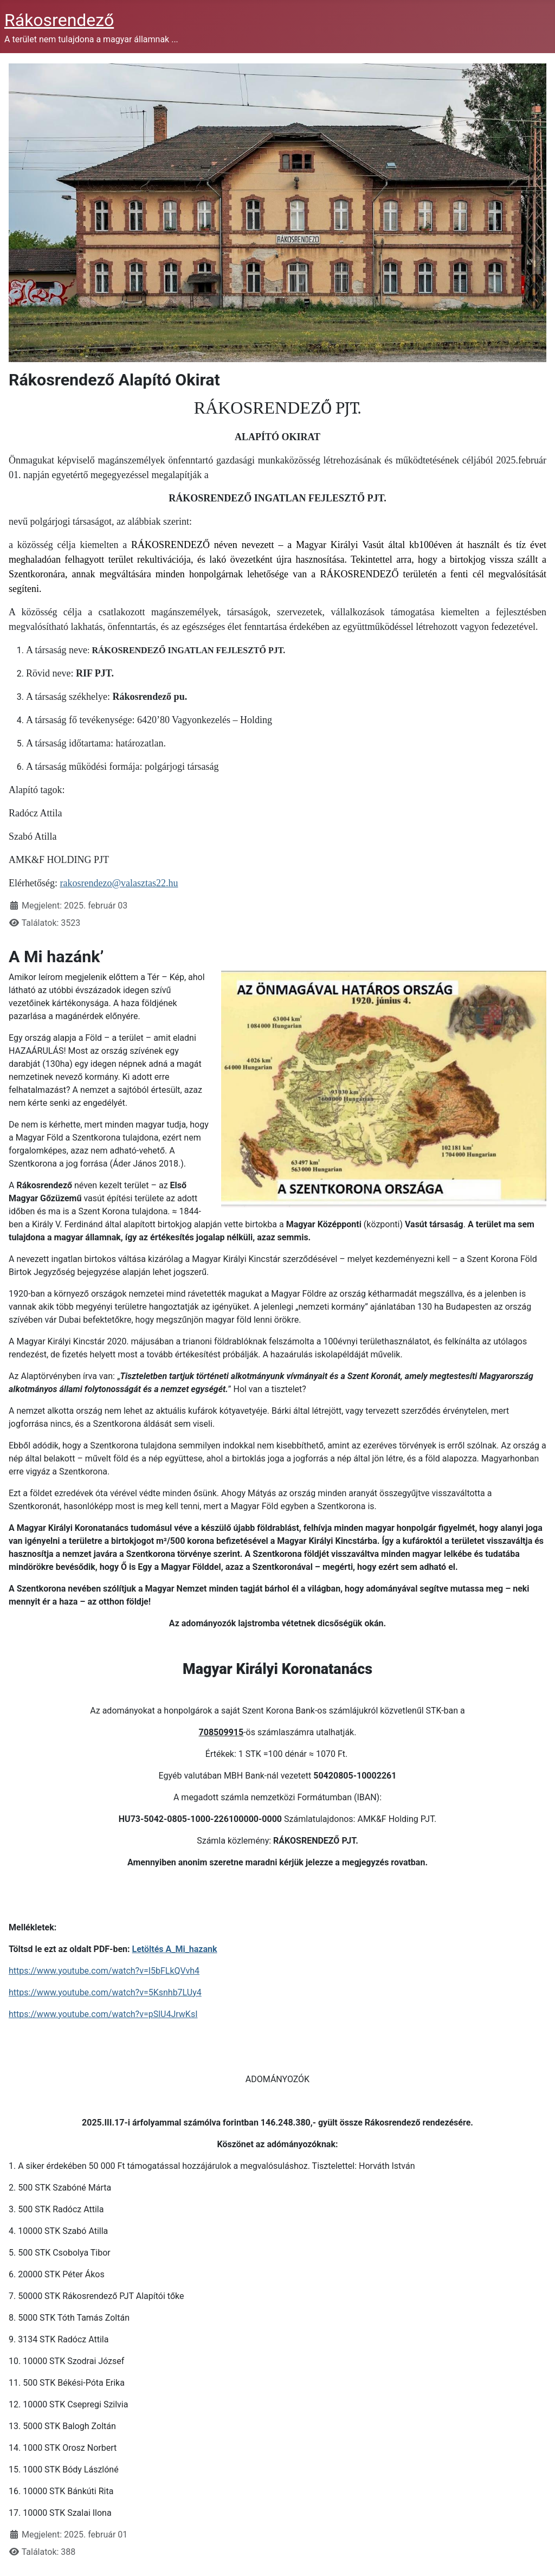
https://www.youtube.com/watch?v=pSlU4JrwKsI (103, 2014)
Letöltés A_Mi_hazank (174, 1949)
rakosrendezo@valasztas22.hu (119, 883)
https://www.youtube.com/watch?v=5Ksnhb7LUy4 (105, 1992)
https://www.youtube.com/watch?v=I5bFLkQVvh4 (104, 1971)
